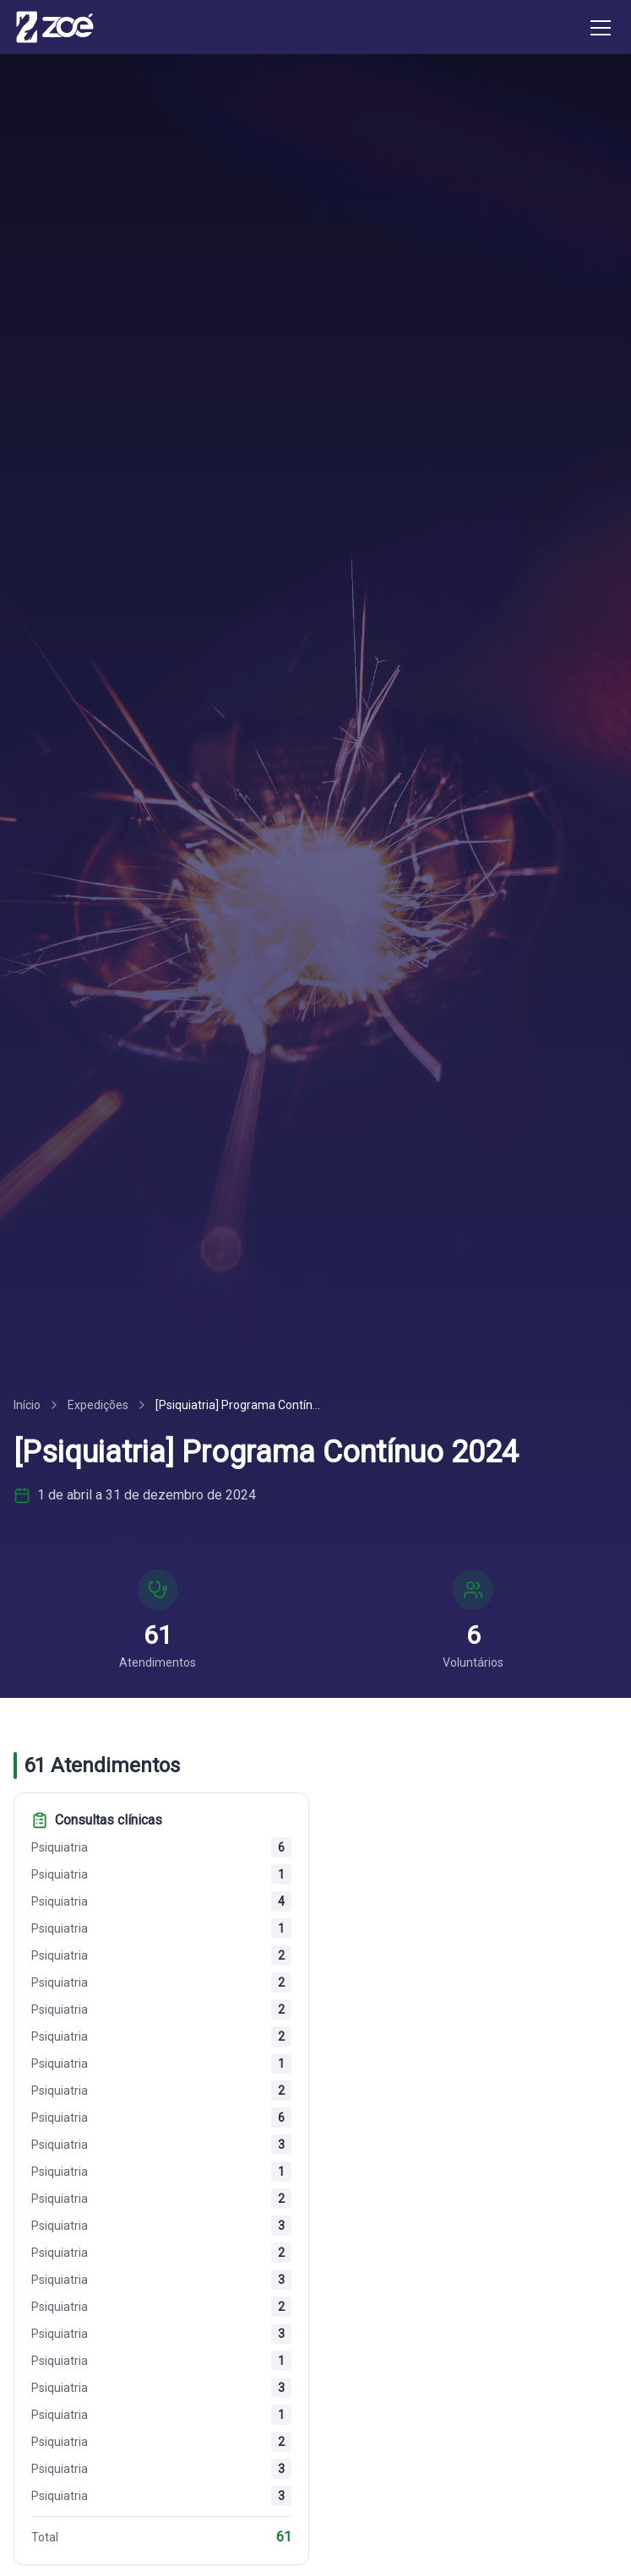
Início (27, 1405)
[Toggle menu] (600, 27)
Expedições (98, 1405)
